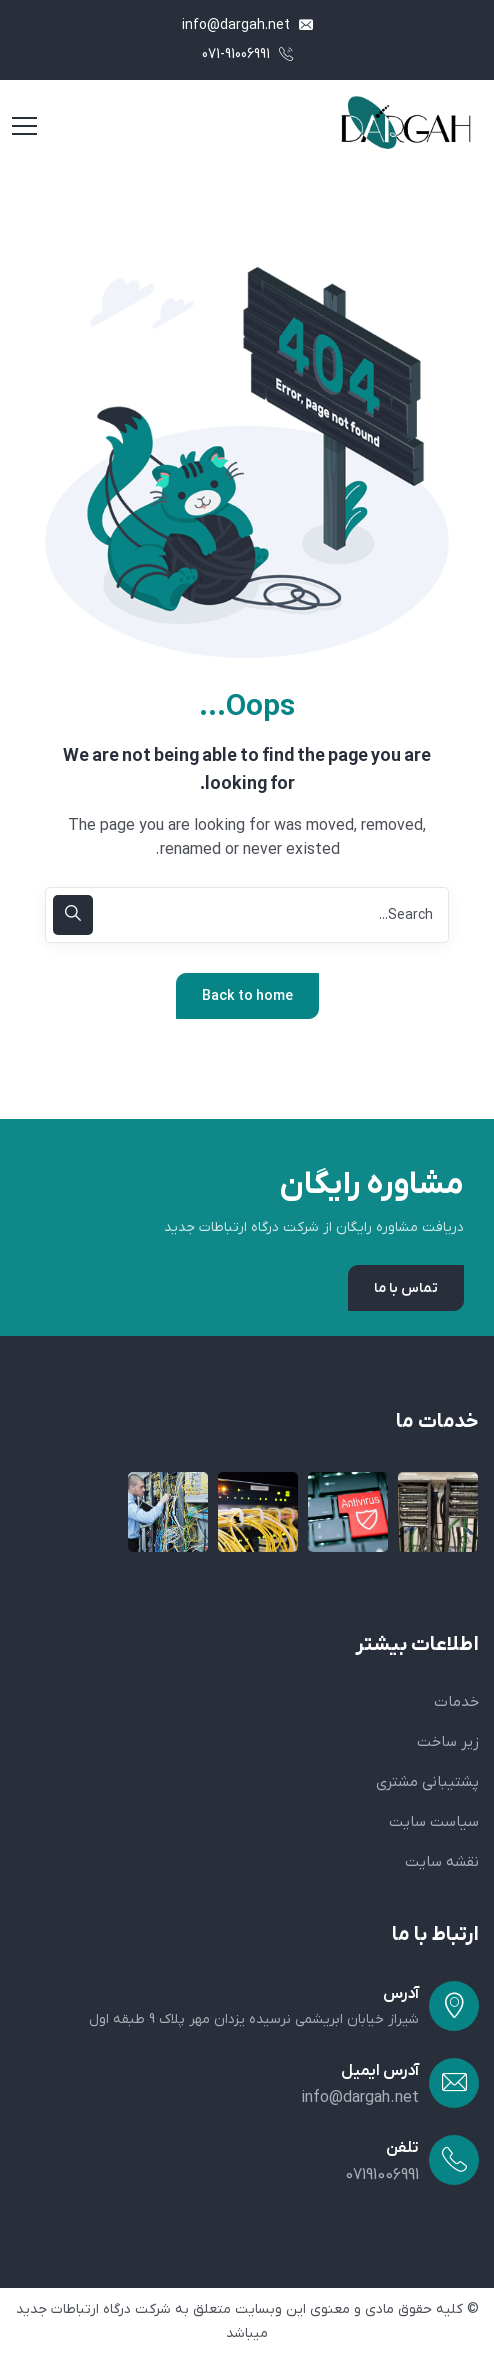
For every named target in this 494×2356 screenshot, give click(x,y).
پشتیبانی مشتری (427, 1782)
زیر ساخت (448, 1742)
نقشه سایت (442, 1862)
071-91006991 (247, 54)
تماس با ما (406, 1288)
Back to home (247, 996)
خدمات (456, 1702)
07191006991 (382, 2175)
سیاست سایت (434, 1822)
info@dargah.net (247, 25)
